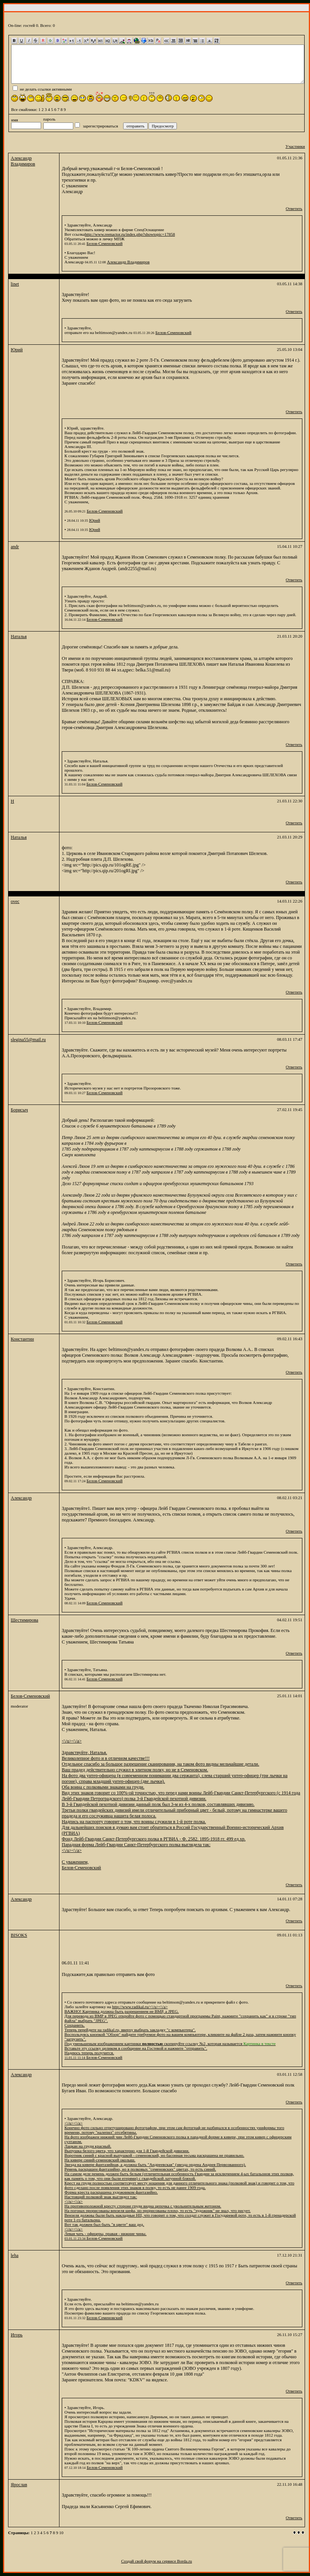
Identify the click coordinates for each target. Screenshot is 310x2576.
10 (61, 2532)
